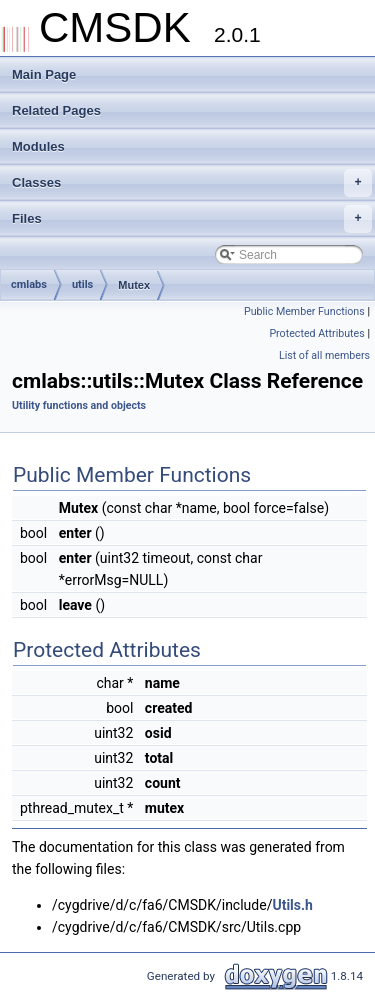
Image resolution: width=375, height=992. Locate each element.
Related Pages (56, 110)
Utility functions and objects (79, 405)
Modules (38, 146)
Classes (192, 183)
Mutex (134, 285)
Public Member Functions (304, 311)
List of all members (324, 355)
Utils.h (292, 905)
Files (192, 219)
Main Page (44, 74)
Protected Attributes (316, 333)
